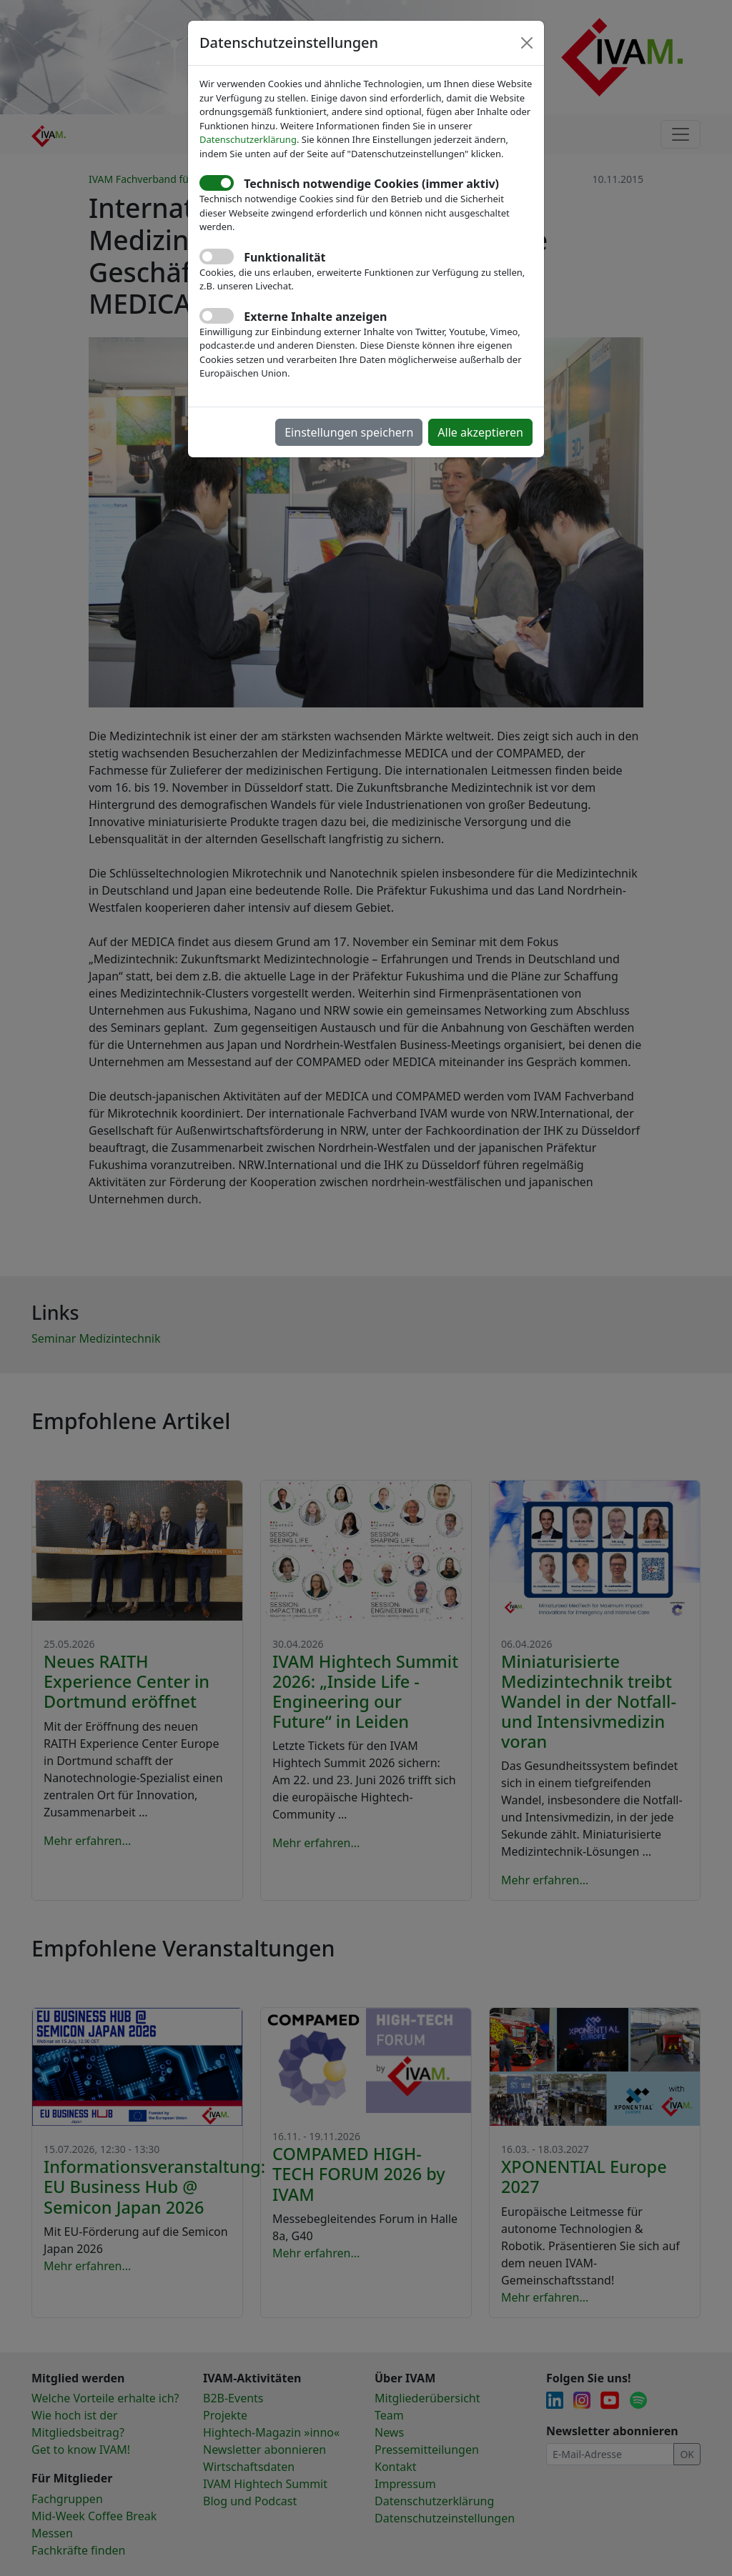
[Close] (526, 42)
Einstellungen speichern (349, 432)
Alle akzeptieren (480, 432)
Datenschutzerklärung (248, 139)
